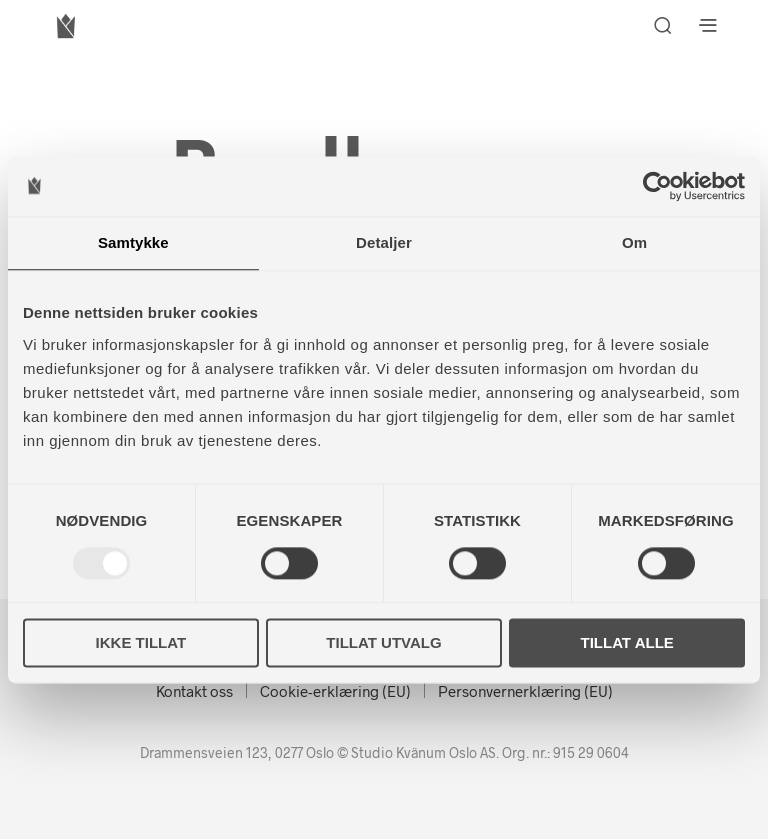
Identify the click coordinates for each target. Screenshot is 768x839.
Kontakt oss (194, 691)
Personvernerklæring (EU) (525, 691)
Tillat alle (627, 642)
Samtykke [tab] (133, 242)
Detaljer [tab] (384, 242)
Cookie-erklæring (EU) (335, 691)
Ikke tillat (141, 642)
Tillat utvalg (383, 642)
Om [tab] (634, 242)
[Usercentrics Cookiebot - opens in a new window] (657, 186)
